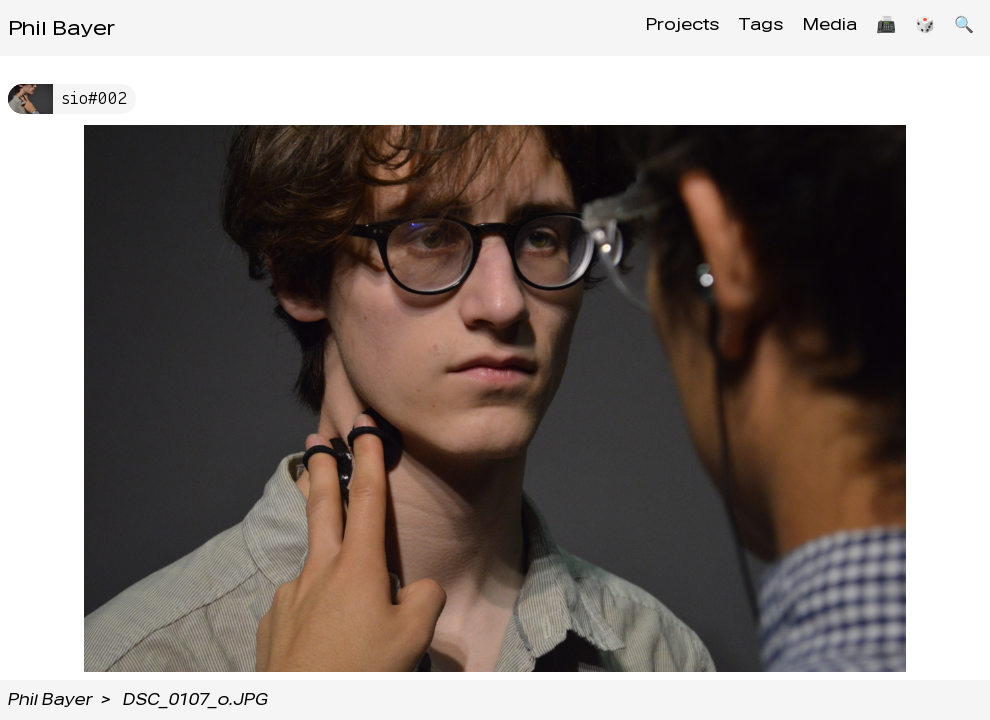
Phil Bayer (61, 28)
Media (815, 27)
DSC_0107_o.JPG (195, 699)
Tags (741, 27)
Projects (658, 27)
